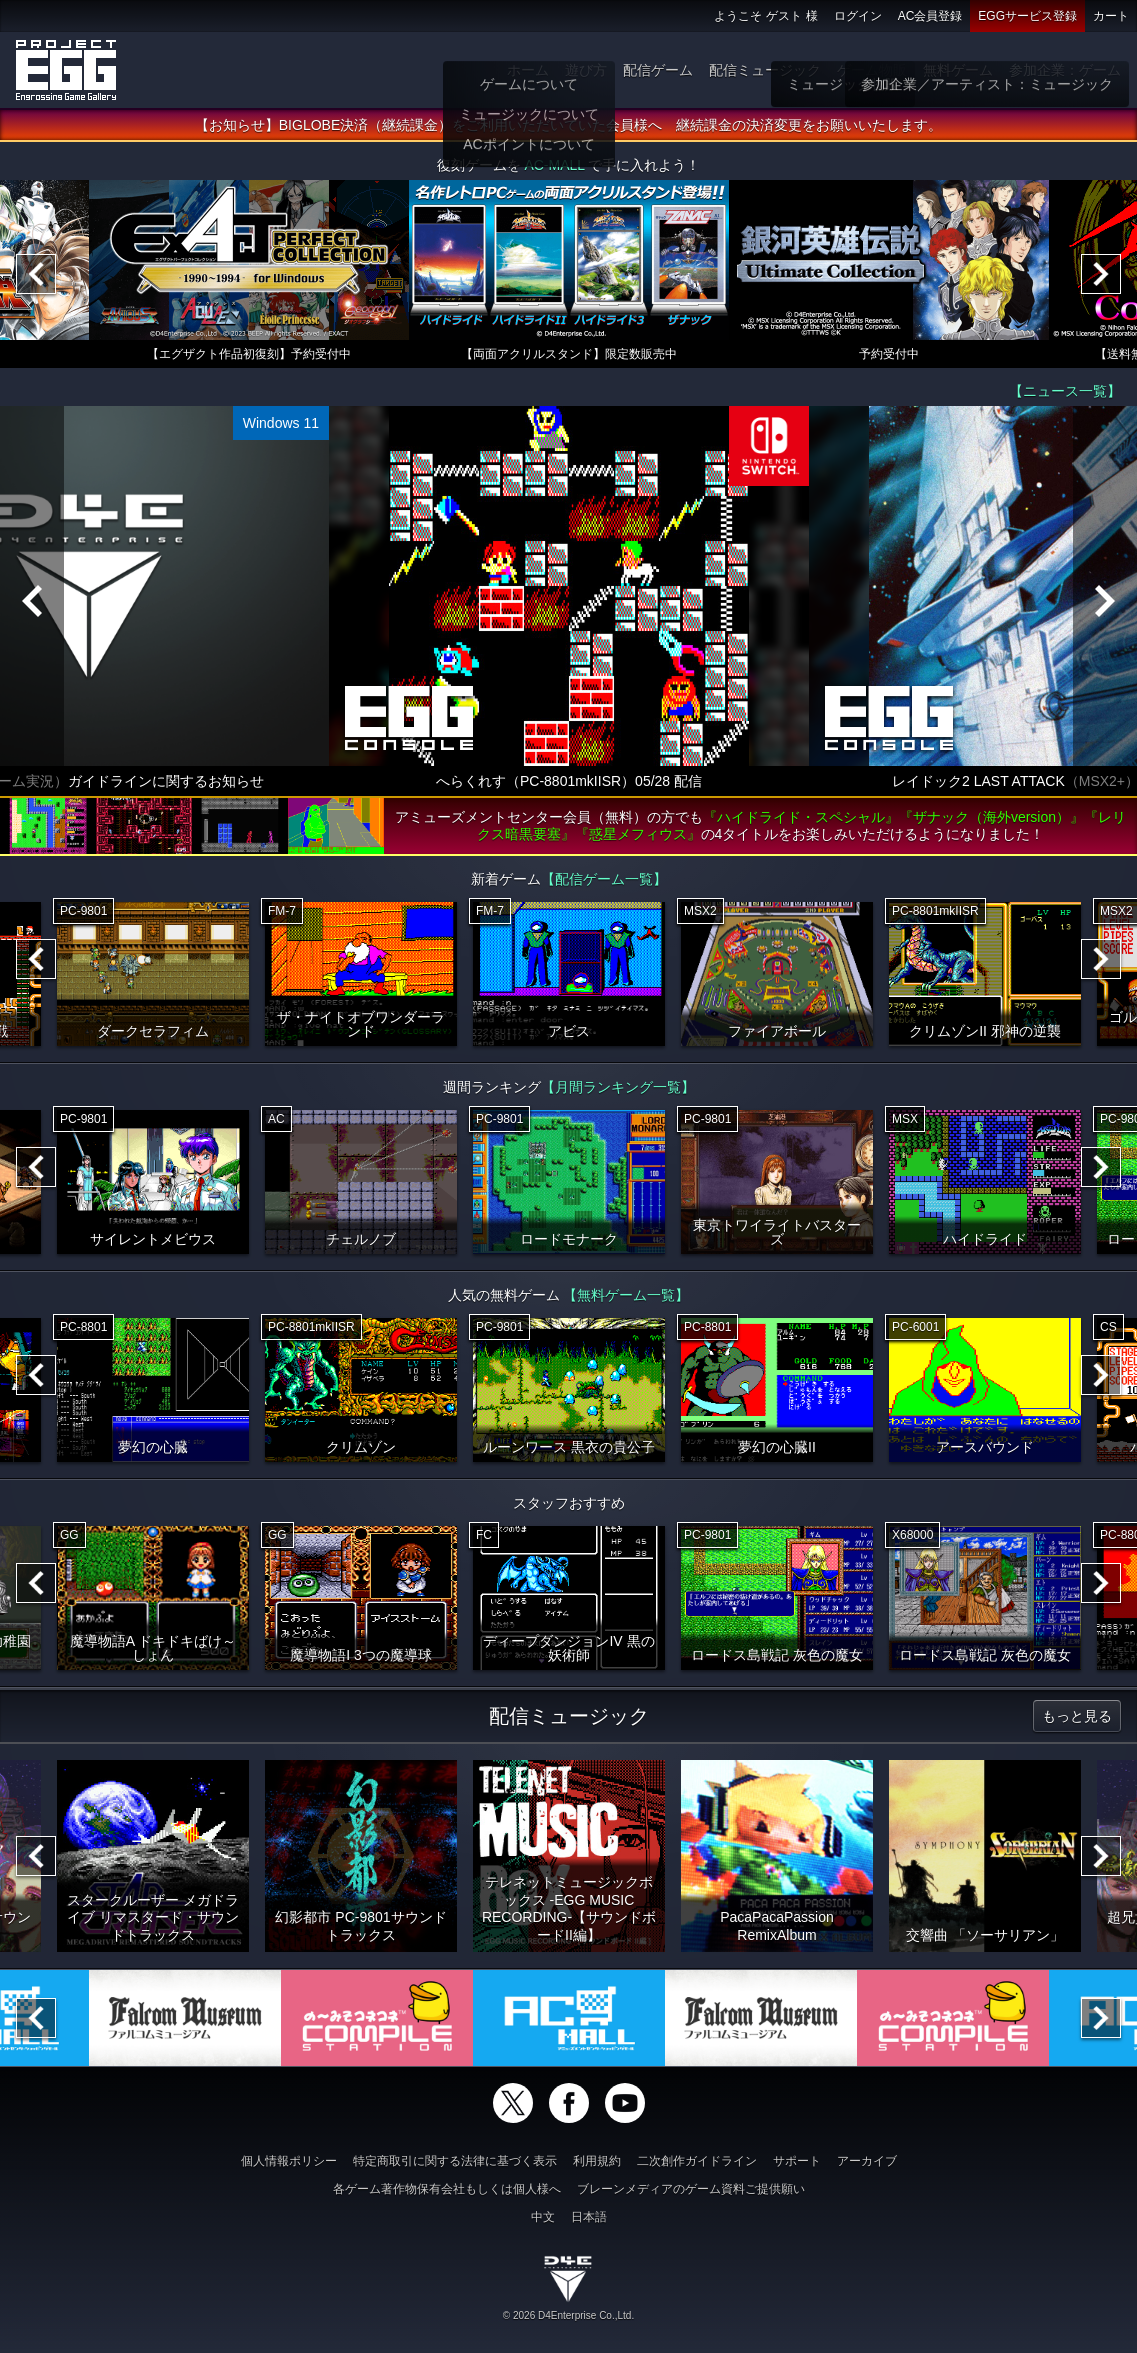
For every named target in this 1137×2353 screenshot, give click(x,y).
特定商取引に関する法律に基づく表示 (455, 2161)
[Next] (1101, 279)
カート (1111, 16)
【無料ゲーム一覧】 (626, 1300)
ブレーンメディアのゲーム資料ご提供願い (691, 2189)
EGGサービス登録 (1027, 16)
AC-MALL (554, 170)
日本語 (589, 2217)
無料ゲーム (958, 70)
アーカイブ (867, 2161)
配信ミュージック (765, 70)
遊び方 (586, 70)
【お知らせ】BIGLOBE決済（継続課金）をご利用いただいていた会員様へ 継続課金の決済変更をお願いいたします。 (568, 130)
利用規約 (597, 2161)
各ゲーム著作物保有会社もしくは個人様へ (447, 2189)
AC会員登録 (930, 16)
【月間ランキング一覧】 (618, 1092)
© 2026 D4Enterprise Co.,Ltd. (568, 2315)
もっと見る (1077, 1721)
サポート (797, 2161)
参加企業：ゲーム (1065, 70)
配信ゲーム (658, 70)
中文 (543, 2217)
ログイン (858, 16)
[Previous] (36, 279)
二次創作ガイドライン (697, 2161)
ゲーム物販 (872, 70)
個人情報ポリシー (289, 2161)
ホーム (528, 70)
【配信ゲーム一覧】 (604, 884)
